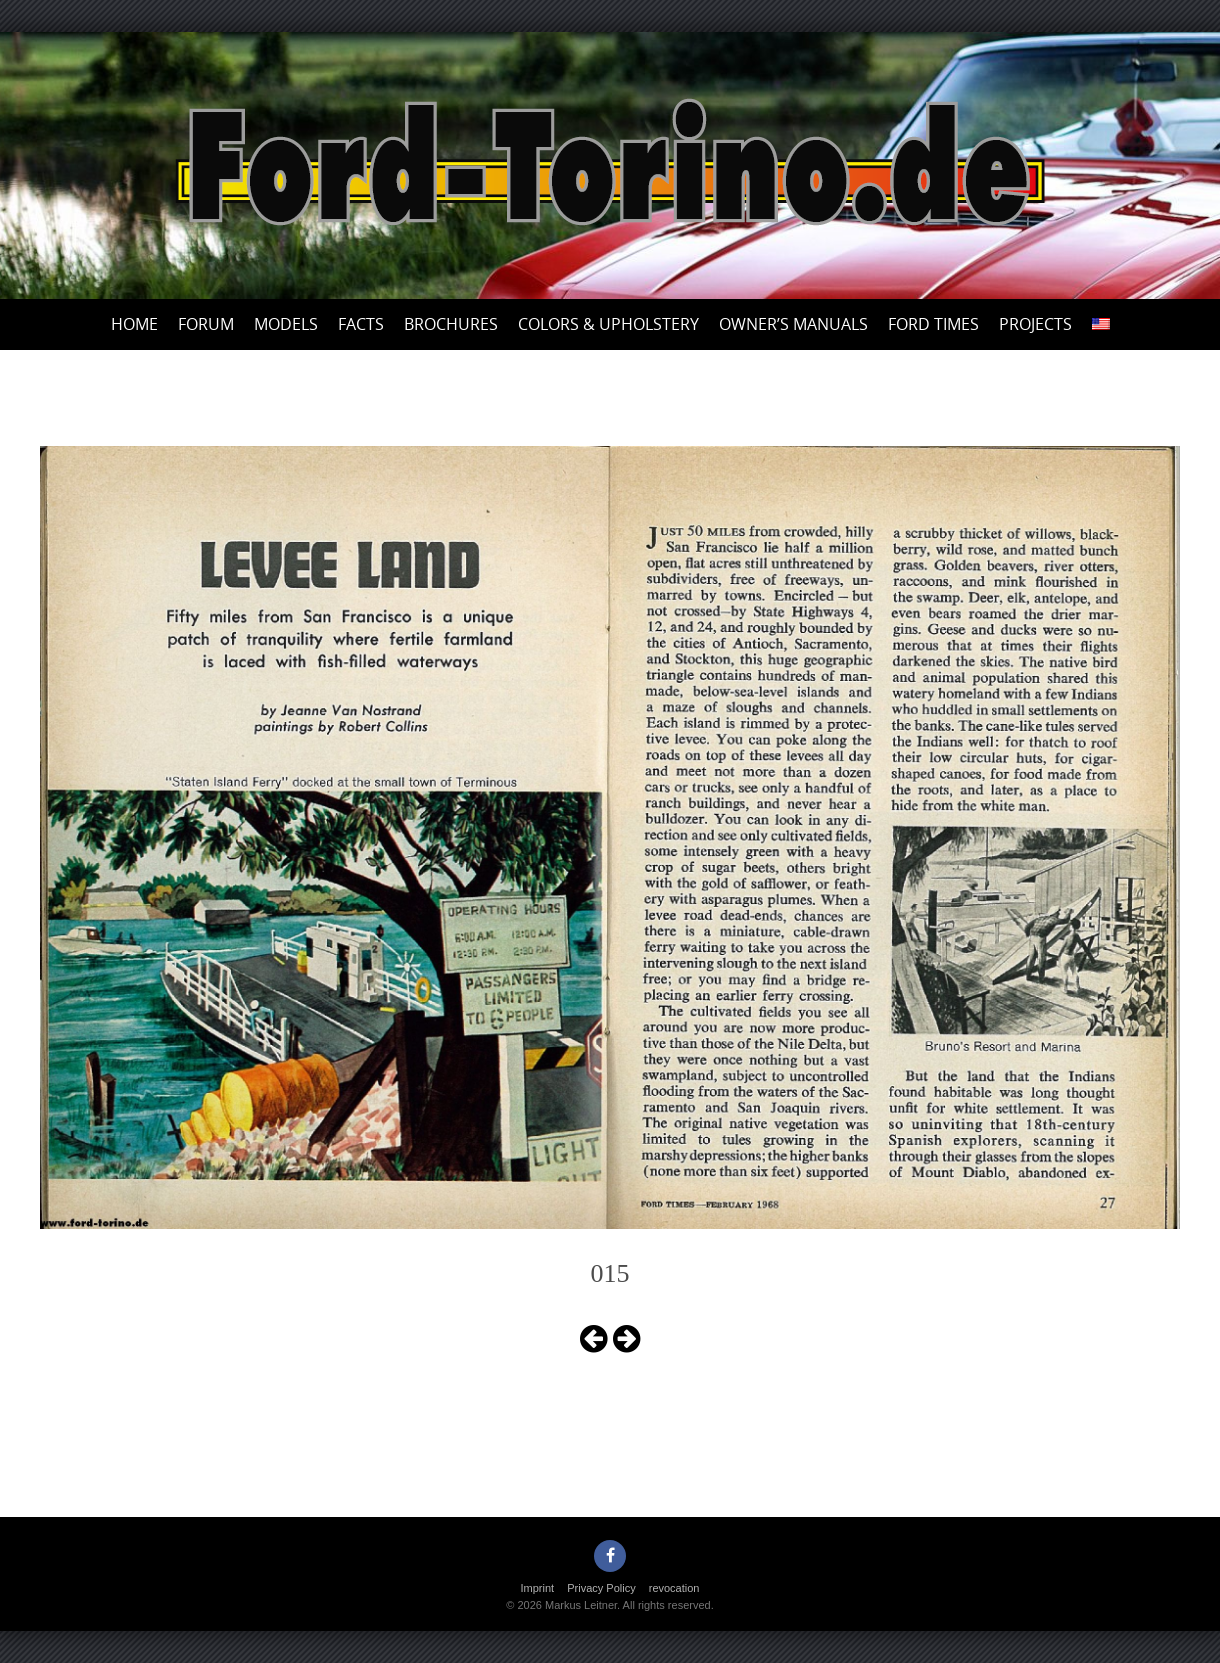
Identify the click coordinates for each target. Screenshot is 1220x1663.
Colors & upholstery (608, 324)
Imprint (538, 1588)
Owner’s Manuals (793, 324)
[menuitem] (1101, 324)
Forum (206, 324)
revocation (674, 1588)
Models (286, 324)
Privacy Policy (601, 1588)
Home (134, 324)
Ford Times (933, 324)
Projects (1035, 324)
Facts (361, 324)
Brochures (451, 324)
